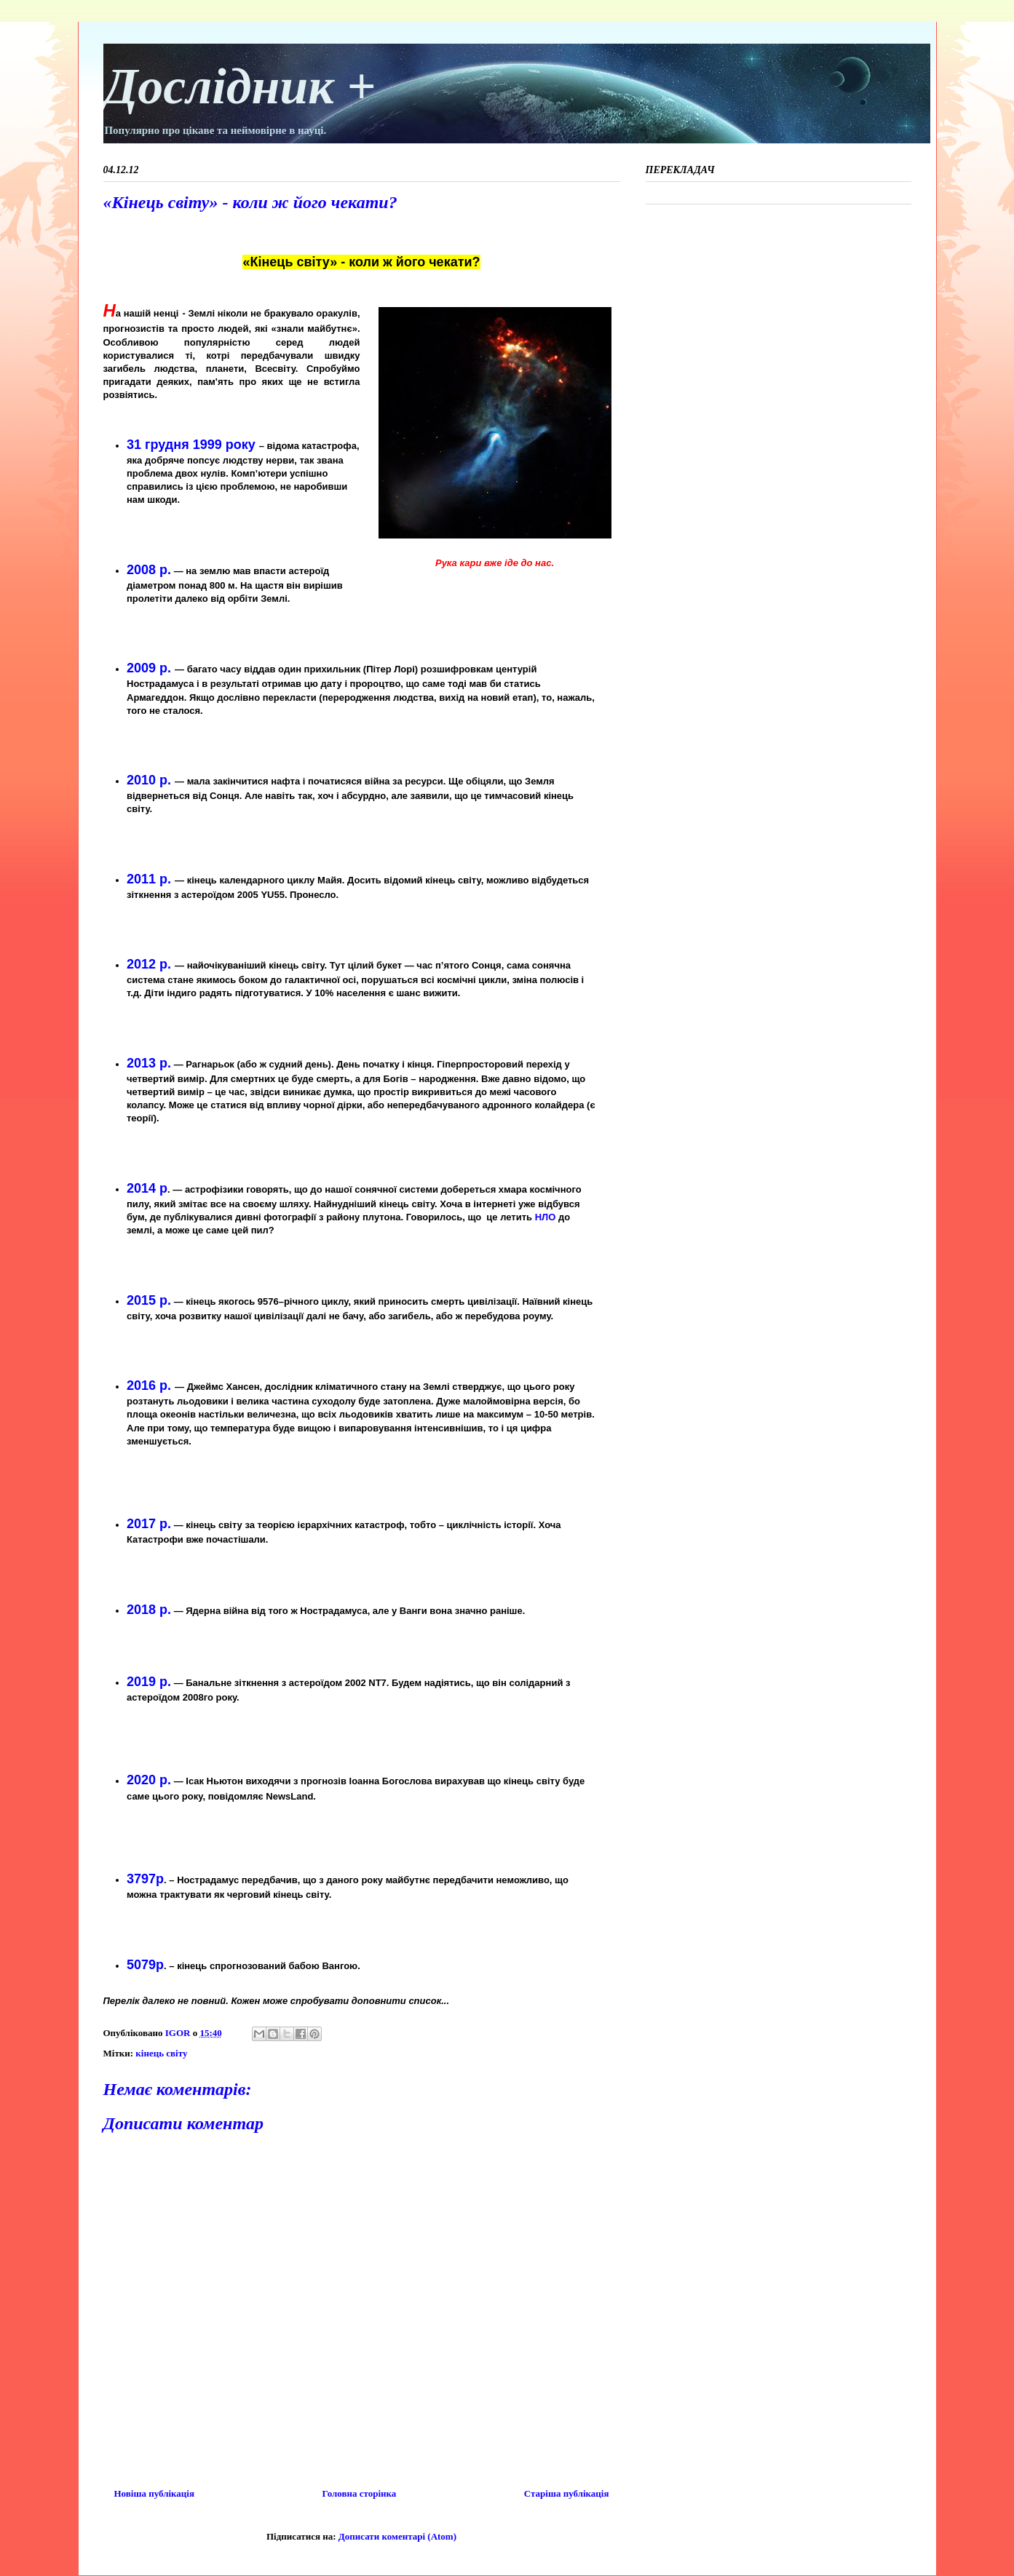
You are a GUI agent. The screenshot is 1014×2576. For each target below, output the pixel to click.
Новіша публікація (154, 2493)
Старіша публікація (566, 2493)
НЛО (545, 1217)
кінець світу (161, 2053)
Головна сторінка (359, 2493)
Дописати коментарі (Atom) (397, 2536)
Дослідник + (239, 86)
